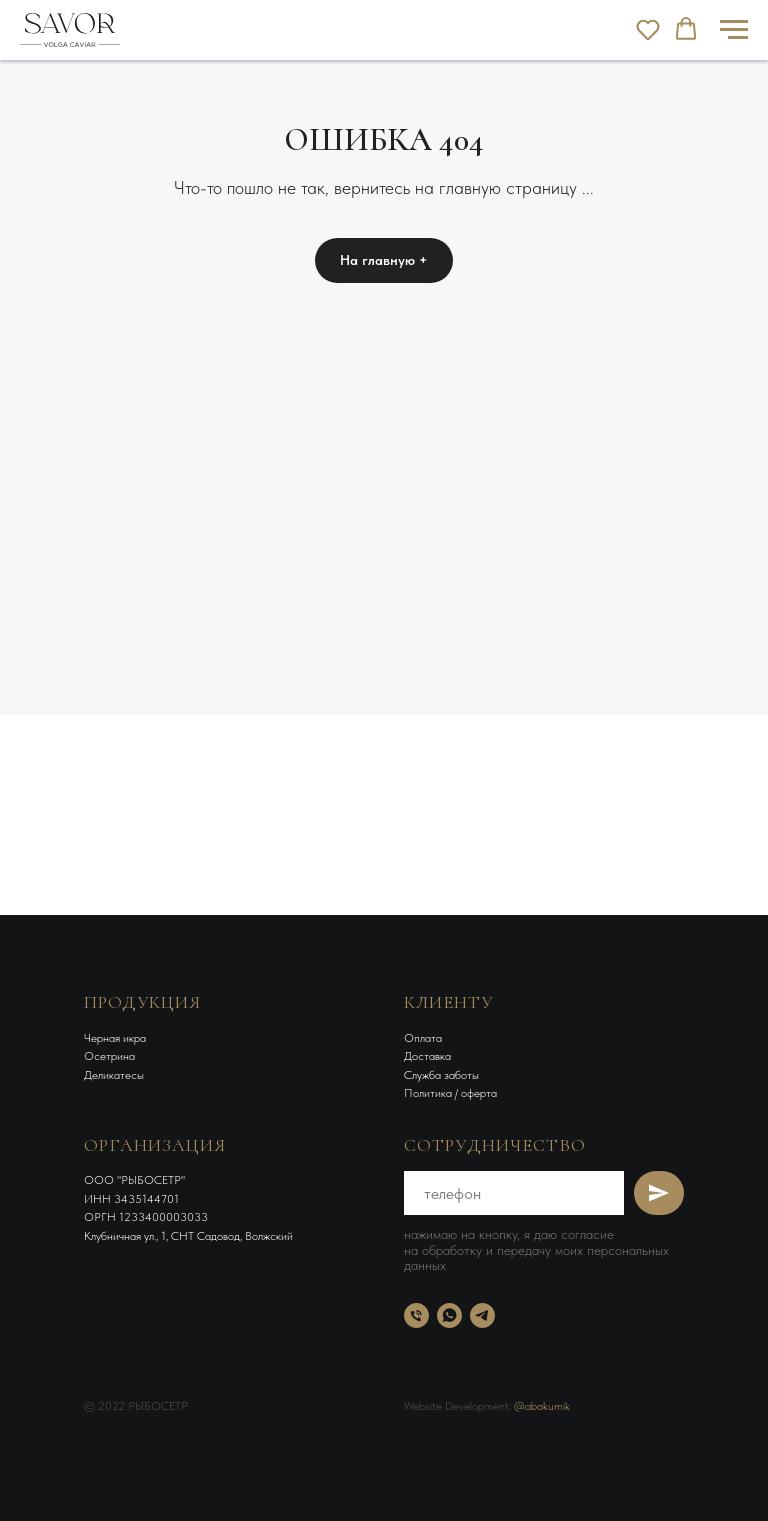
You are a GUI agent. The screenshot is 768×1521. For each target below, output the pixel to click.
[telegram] (482, 1315)
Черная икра (115, 1038)
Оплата (423, 1038)
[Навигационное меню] (734, 30)
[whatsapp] (449, 1315)
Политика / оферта (450, 1093)
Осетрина (109, 1056)
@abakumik (542, 1406)
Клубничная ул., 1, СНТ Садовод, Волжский (188, 1236)
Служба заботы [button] (441, 1075)
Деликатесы (114, 1075)
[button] (648, 29)
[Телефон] (416, 1315)
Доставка (427, 1056)
